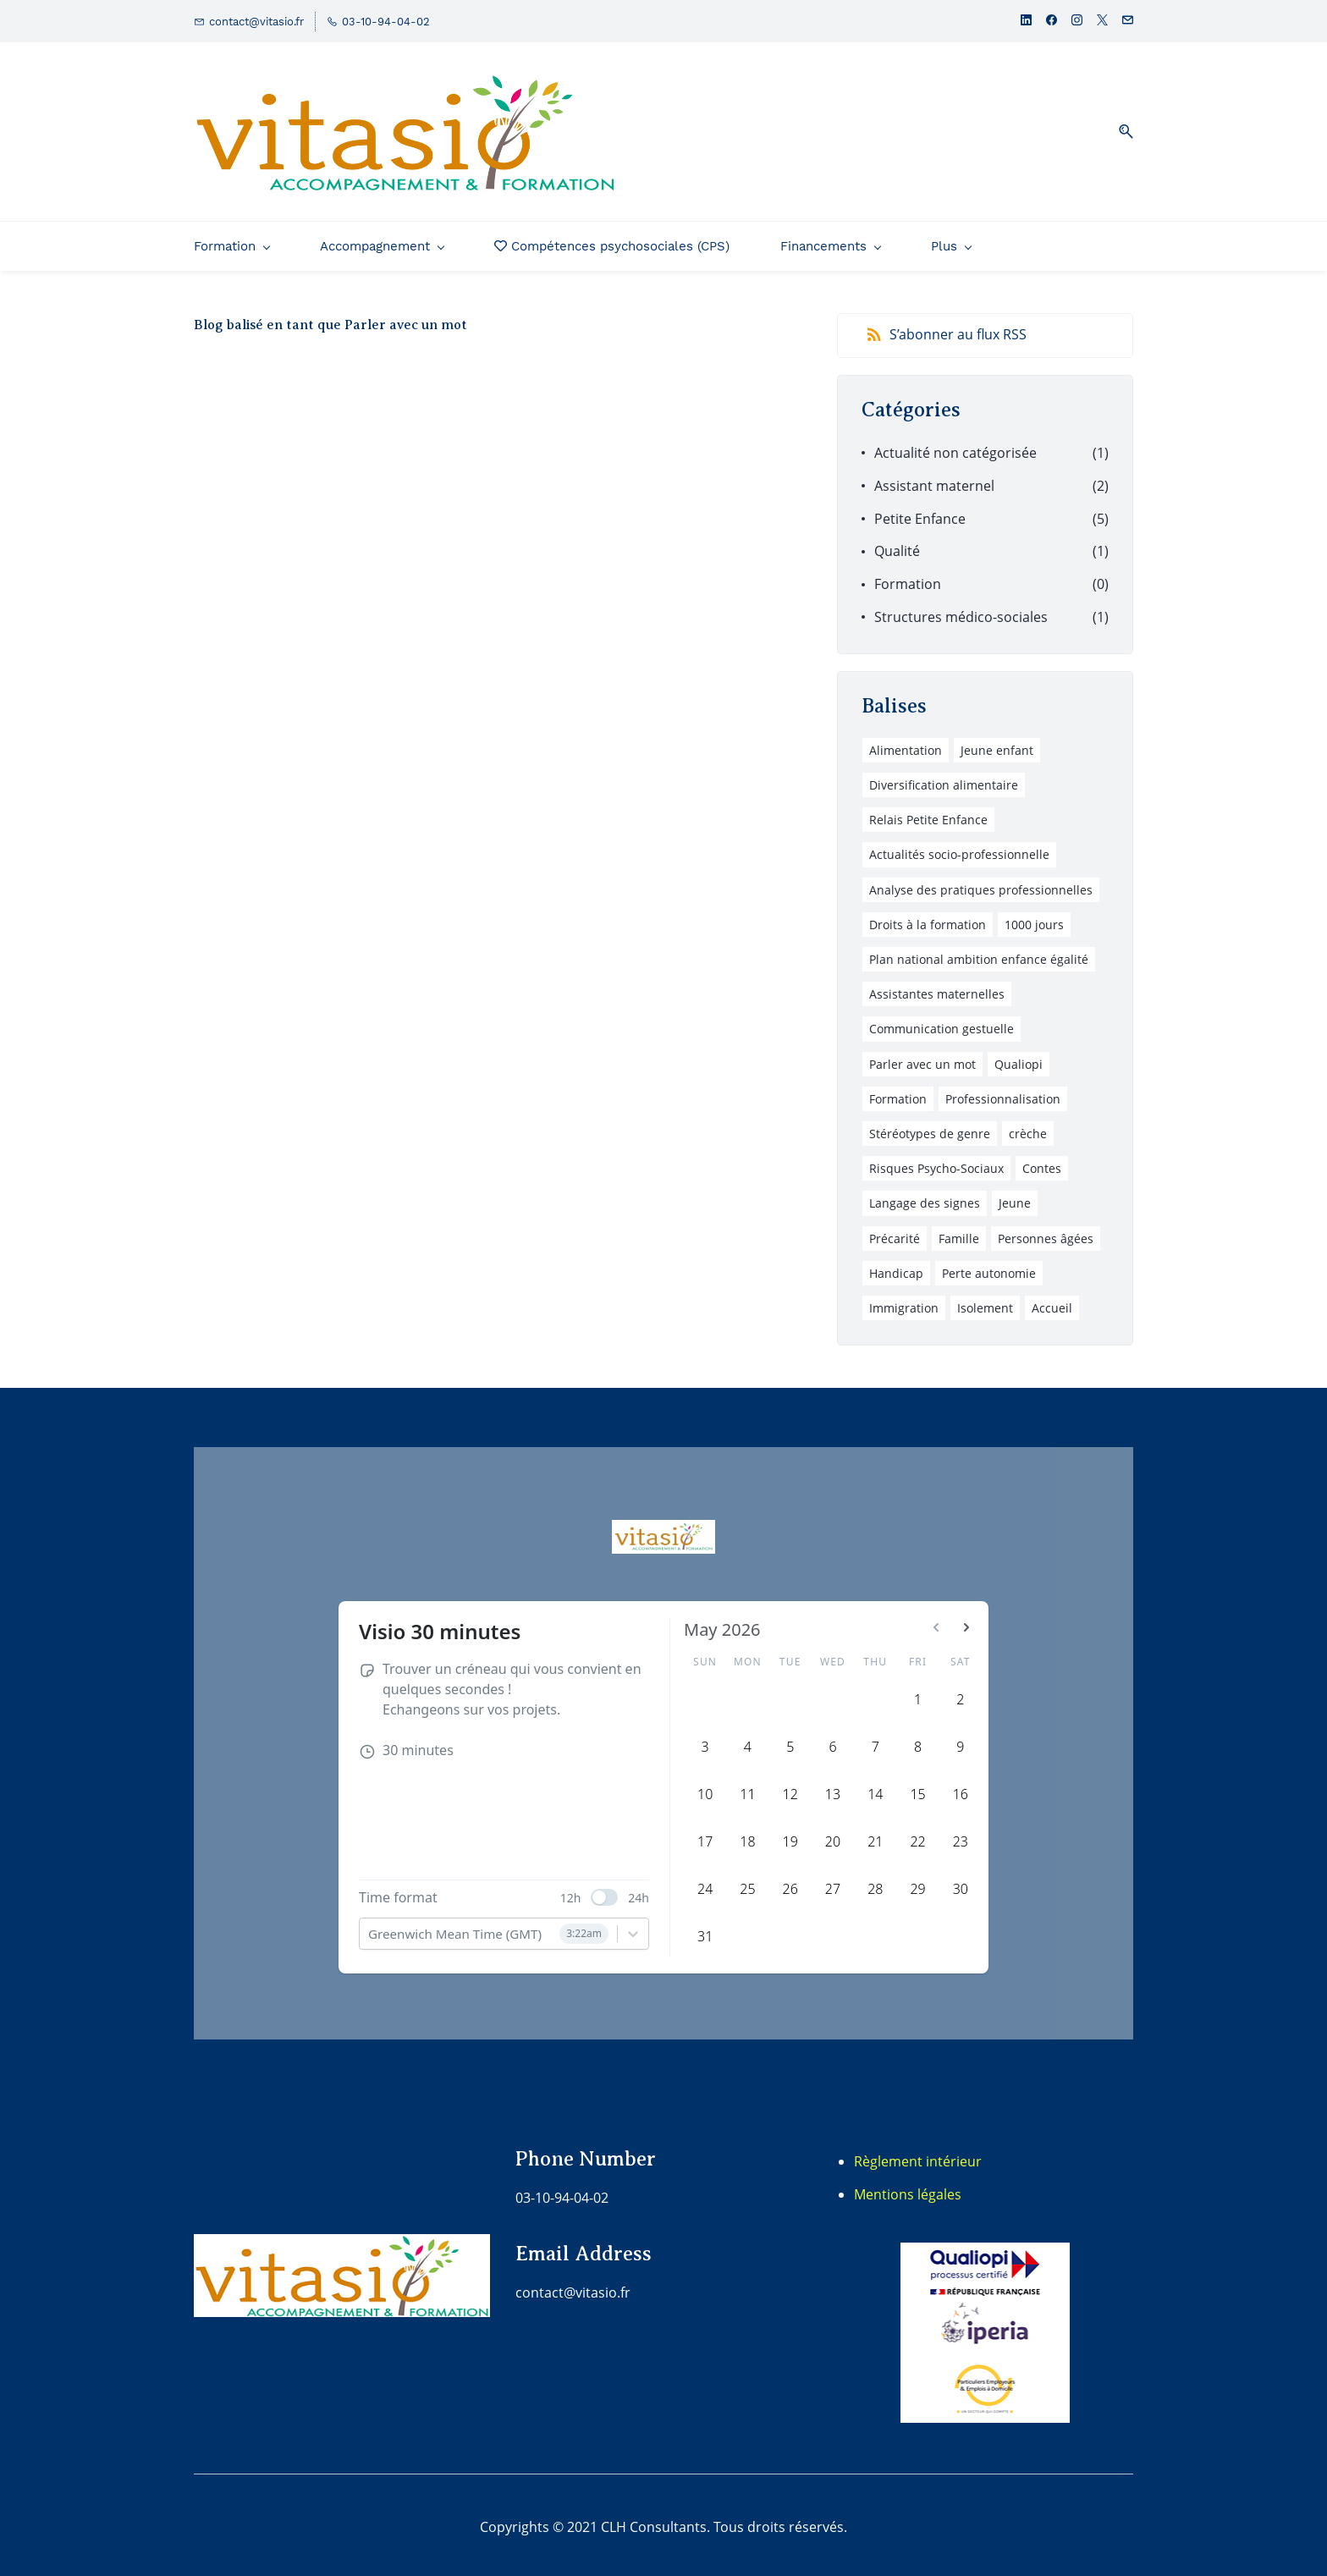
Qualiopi (1018, 1058)
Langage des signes (924, 1198)
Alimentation (905, 744)
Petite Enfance (920, 513)
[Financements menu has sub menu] (830, 240)
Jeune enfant (997, 744)
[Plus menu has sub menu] (1056, 240)
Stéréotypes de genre (929, 1128)
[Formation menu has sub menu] (231, 240)
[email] (1127, 21)
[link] (985, 2248)
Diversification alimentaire (943, 779)
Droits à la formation (927, 919)
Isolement (985, 1302)
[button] (1119, 129)
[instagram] (1076, 21)
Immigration (904, 1302)
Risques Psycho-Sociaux (936, 1162)
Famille (959, 1233)
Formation (907, 579)
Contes (1041, 1162)
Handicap (896, 1267)
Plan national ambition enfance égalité (978, 953)
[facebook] (1051, 21)
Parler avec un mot (922, 1058)
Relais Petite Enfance (928, 814)
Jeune (1015, 1198)
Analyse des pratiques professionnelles (981, 884)
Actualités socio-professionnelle (959, 849)
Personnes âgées (1045, 1233)
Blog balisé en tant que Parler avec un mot (330, 319)
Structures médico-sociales (961, 611)
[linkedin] (1026, 21)
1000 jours (1034, 919)
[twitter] (1102, 21)
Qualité (897, 546)
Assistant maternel (934, 480)
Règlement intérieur (918, 2155)
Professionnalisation (1002, 1093)
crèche (1028, 1128)
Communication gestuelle (941, 1024)
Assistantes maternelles (937, 989)
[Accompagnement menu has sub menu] (381, 240)
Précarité (894, 1233)
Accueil (1052, 1302)
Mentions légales (907, 2188)
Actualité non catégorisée (955, 447)
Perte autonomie (989, 1267)
